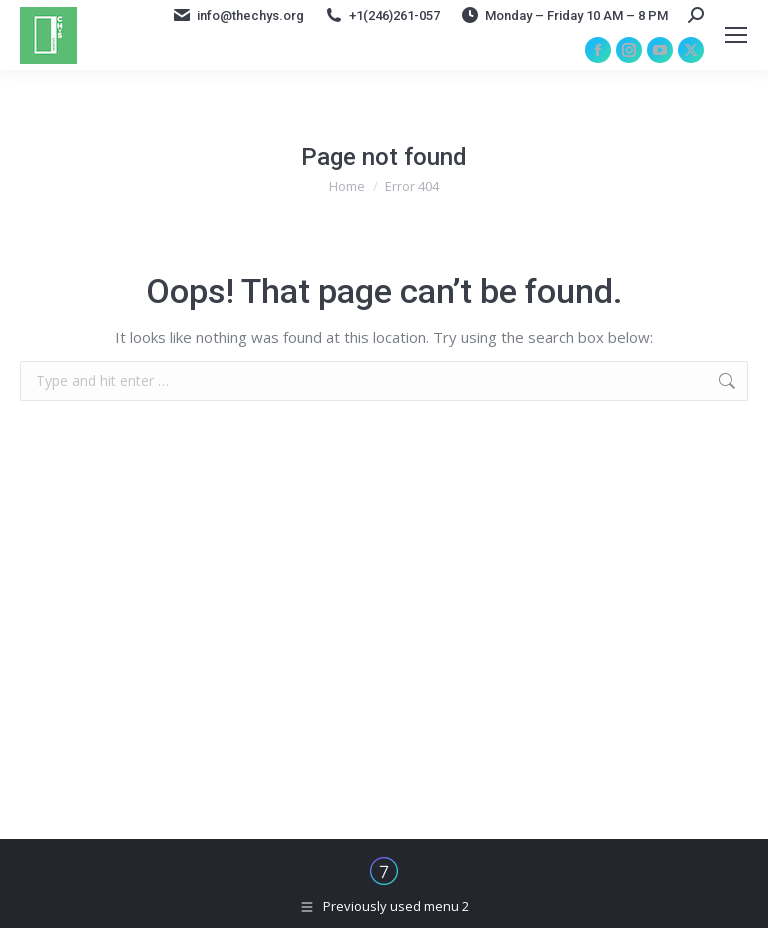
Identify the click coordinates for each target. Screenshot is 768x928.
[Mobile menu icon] (736, 35)
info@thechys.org (238, 15)
